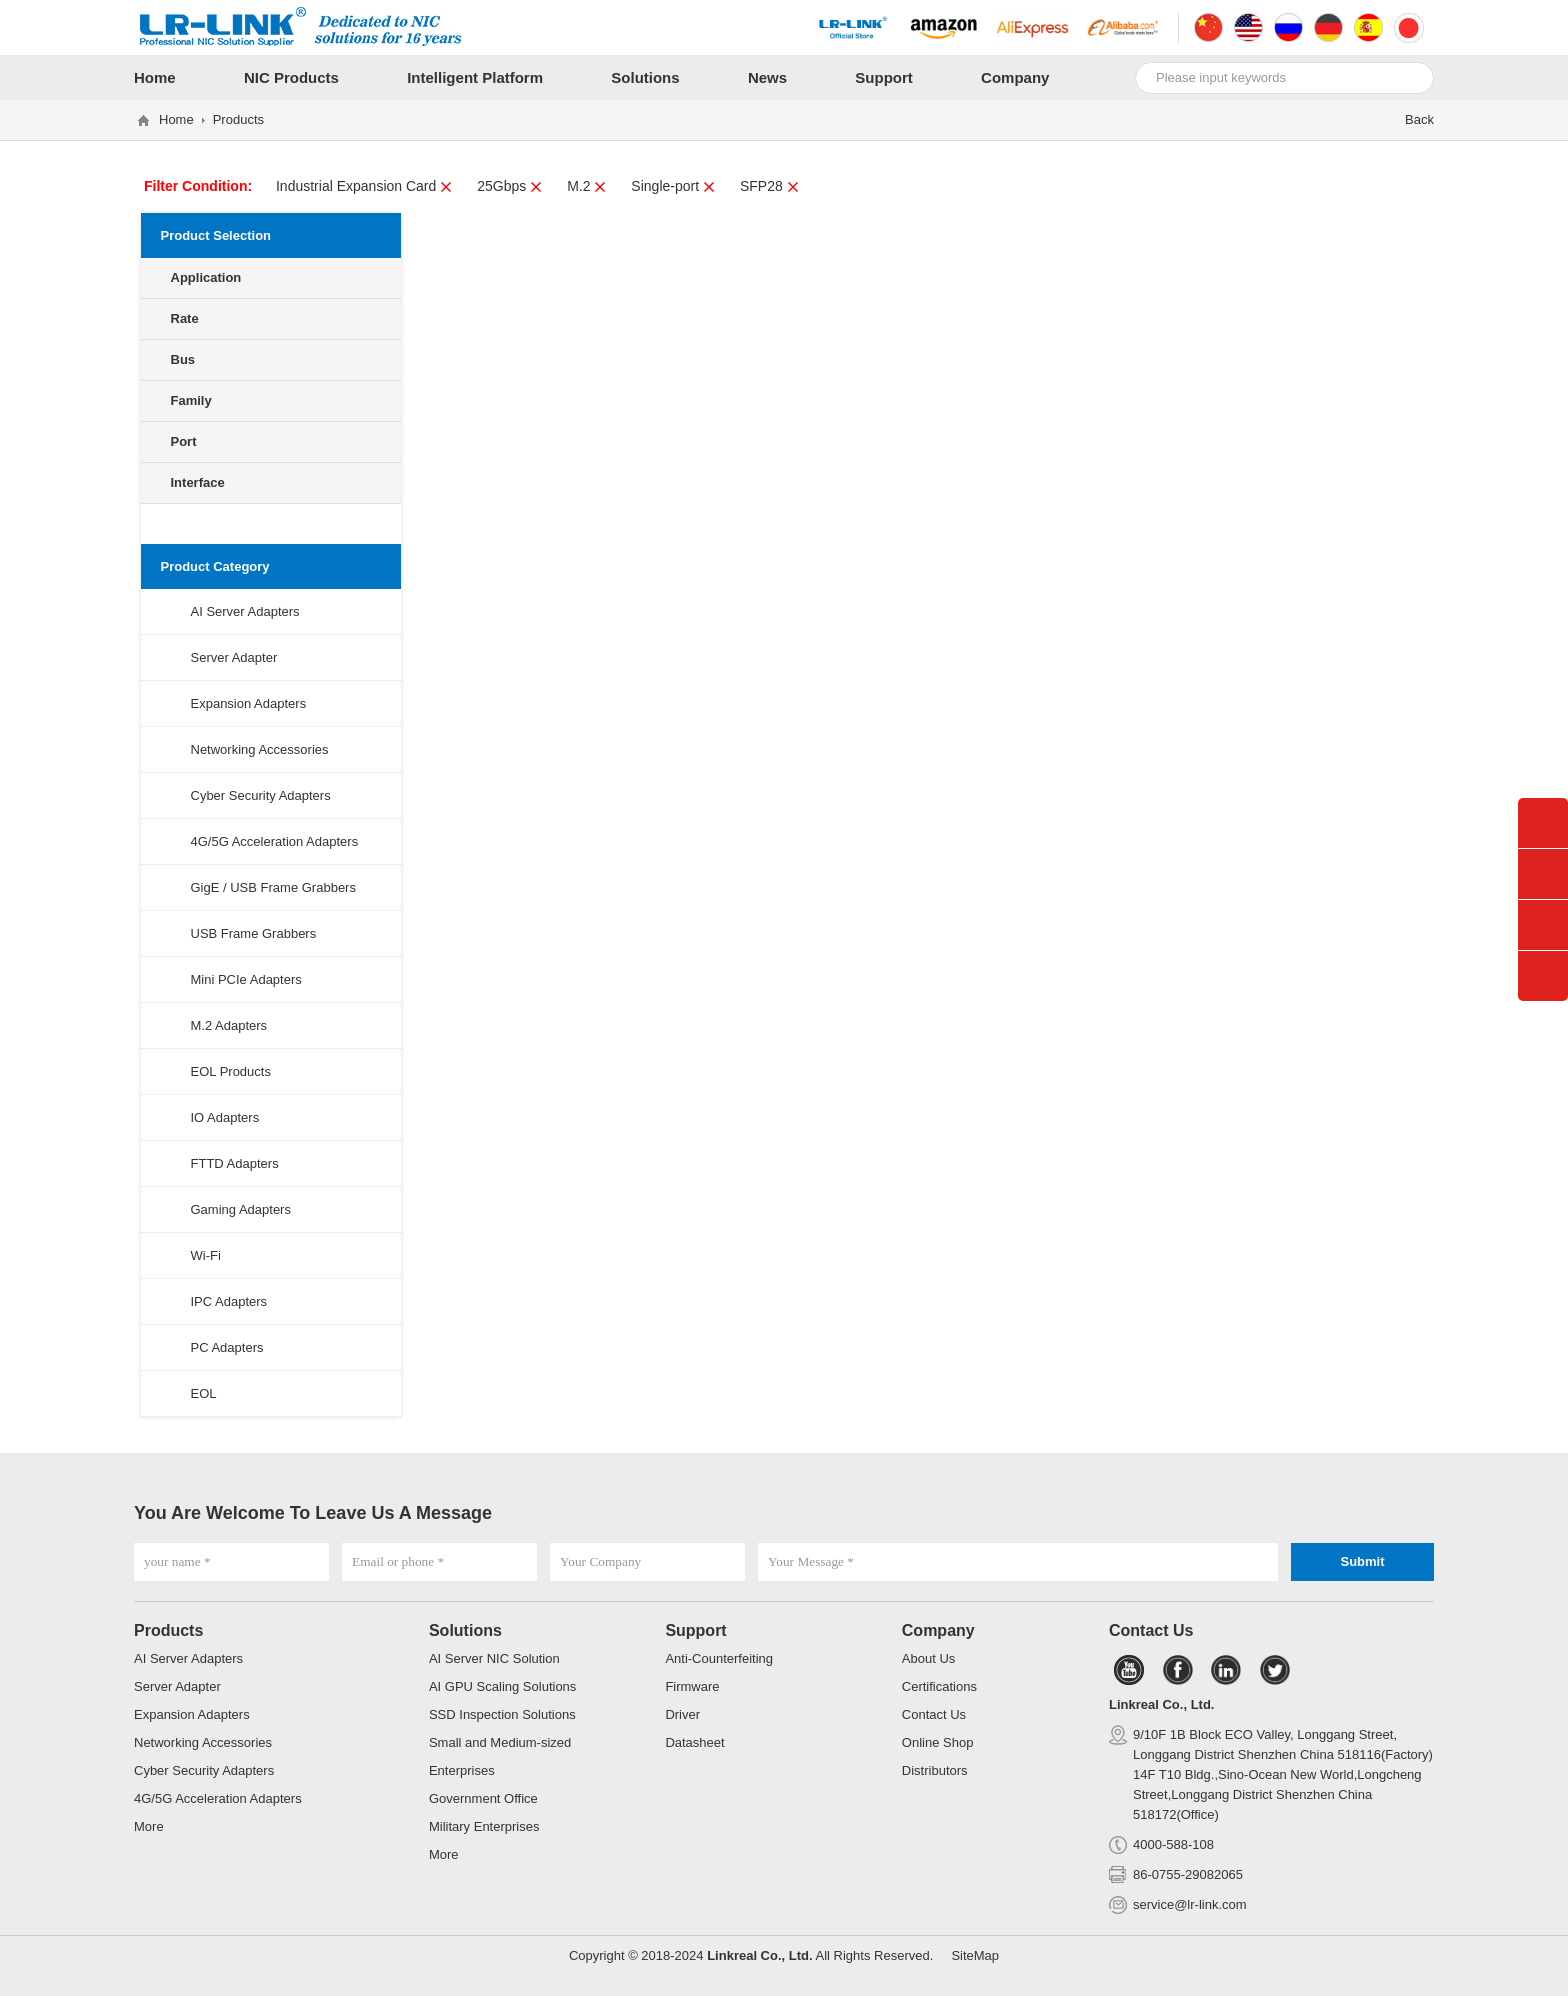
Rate (185, 318)
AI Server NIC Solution (494, 1658)
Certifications (939, 1686)
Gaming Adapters (241, 1209)
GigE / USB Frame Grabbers (273, 887)
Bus (183, 359)
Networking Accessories (260, 749)
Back (1419, 119)
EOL (204, 1393)
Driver (682, 1714)
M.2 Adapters (229, 1025)
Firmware (692, 1686)
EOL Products (231, 1071)
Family (191, 400)
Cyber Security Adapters (261, 795)
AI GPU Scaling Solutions (502, 1686)
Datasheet (694, 1742)
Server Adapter (234, 657)
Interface (198, 482)
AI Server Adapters (245, 611)
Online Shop (938, 1742)
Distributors (935, 1770)
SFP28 (770, 186)
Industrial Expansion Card (364, 186)
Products (238, 119)
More (149, 1826)
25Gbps (510, 186)
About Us (928, 1658)
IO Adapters (225, 1117)
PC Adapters (227, 1347)
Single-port (673, 186)
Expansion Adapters (249, 703)
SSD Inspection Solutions (502, 1714)
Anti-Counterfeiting (719, 1658)
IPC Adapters (229, 1301)
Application (206, 277)
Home (176, 119)
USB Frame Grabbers (254, 933)
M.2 (587, 186)
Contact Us (934, 1714)
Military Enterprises (484, 1826)
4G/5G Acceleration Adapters (275, 841)
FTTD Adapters (235, 1163)
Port (184, 441)
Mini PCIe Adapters (246, 979)
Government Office (483, 1798)
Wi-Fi (206, 1255)
